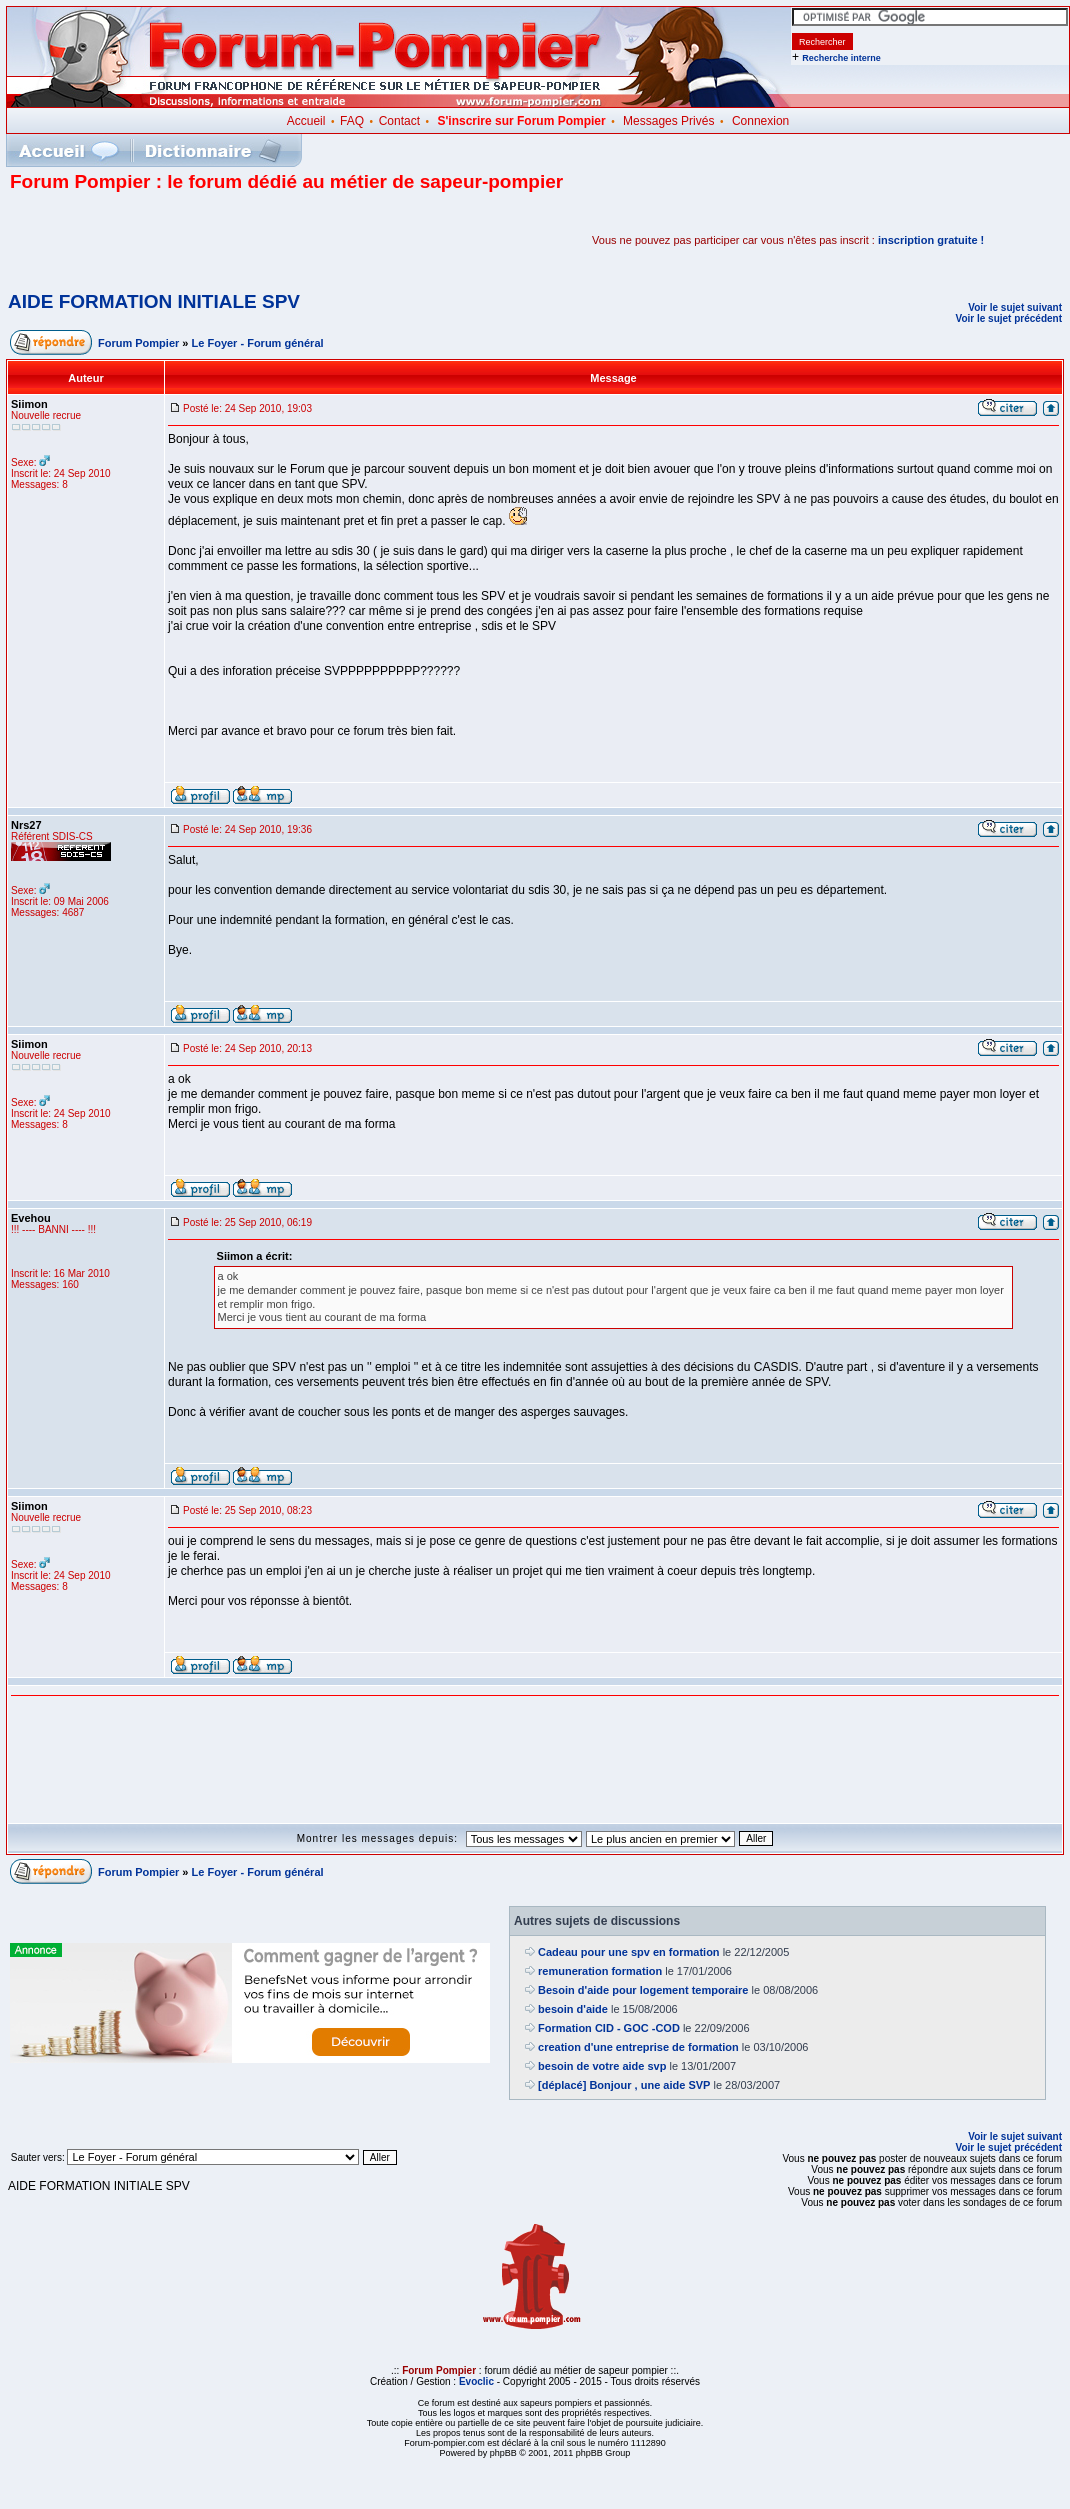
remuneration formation (600, 1971)
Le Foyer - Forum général (258, 343)
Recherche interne (841, 58)
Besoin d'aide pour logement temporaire (643, 1990)
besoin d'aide (573, 2009)
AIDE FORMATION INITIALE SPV (154, 301)
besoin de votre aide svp (602, 2066)
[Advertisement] (244, 240)
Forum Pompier (138, 343)
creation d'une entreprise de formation (638, 2047)
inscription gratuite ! (931, 240)
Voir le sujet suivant (1015, 307)
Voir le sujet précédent (1008, 318)
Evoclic (476, 2381)
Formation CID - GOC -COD (609, 2028)
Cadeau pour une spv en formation (629, 1952)
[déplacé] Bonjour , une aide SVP (624, 2085)
